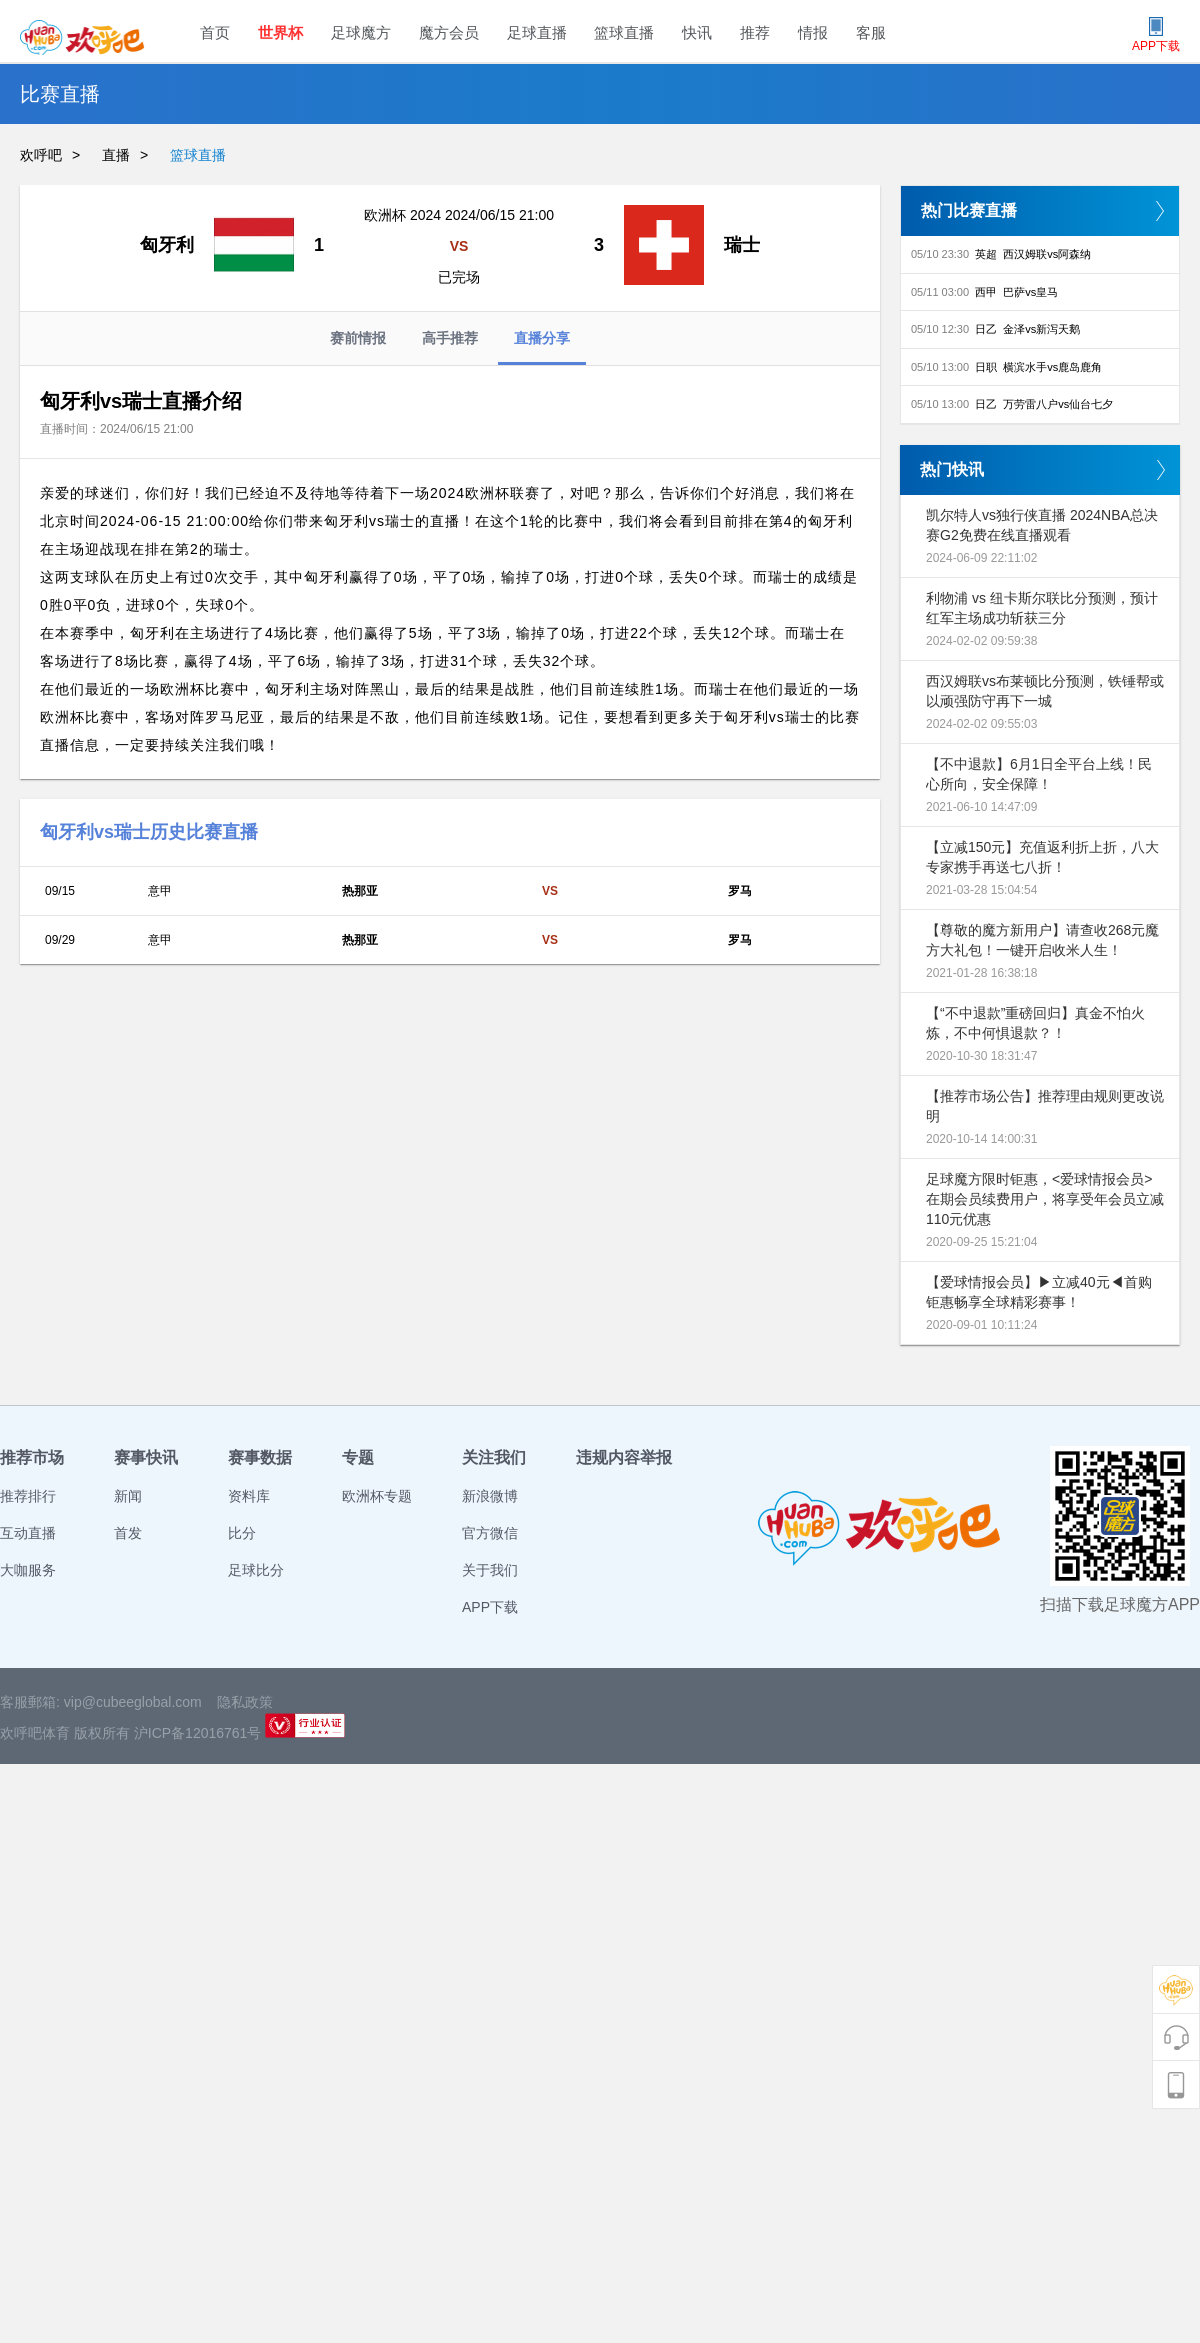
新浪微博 (490, 1496)
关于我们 (490, 1570)
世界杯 (280, 32)
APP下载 (490, 1607)
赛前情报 (358, 338)
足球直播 (537, 32)
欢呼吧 (41, 155)
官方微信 (490, 1533)
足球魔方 (361, 32)
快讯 (697, 32)
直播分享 (542, 347)
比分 (242, 1533)
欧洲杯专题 (377, 1496)
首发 (128, 1533)
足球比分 (256, 1570)
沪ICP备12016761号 (198, 1733)
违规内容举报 (624, 1457)
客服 (871, 32)
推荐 (755, 32)
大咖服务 (28, 1570)
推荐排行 (28, 1496)
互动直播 (28, 1533)
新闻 (128, 1496)
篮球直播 (624, 32)
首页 (215, 32)
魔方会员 (449, 32)
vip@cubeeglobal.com (133, 1702)
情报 (813, 32)
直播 (116, 155)
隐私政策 (245, 1702)
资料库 (249, 1496)
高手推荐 (450, 338)
